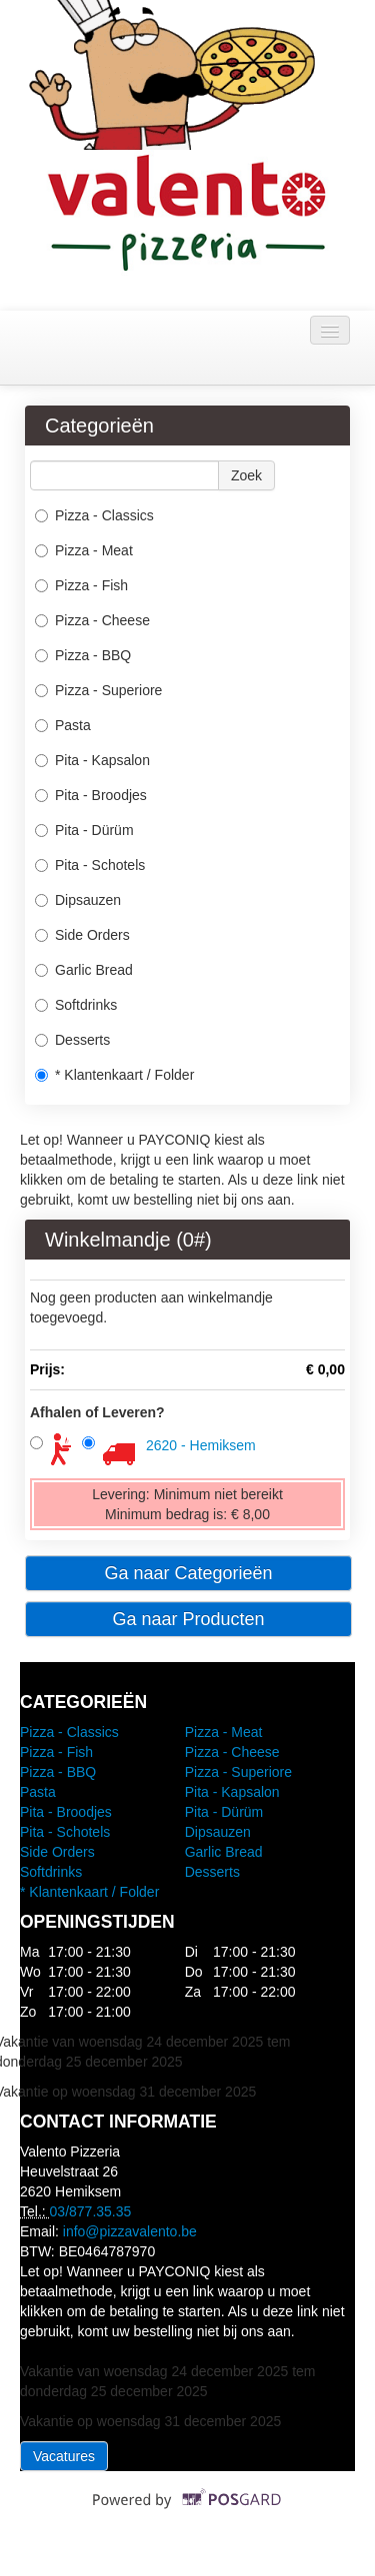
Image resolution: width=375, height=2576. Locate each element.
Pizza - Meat (84, 550)
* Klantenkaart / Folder (114, 1075)
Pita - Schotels (90, 865)
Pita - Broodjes (91, 795)
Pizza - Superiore (98, 690)
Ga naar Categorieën (188, 1573)
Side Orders (82, 935)
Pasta (63, 725)
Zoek (246, 475)
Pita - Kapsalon (92, 760)
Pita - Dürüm (84, 830)
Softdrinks (76, 1005)
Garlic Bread (84, 970)
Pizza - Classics (94, 515)
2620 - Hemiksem (201, 1445)
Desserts (72, 1040)
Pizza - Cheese (92, 620)
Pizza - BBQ (83, 655)
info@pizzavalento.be (130, 2231)
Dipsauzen (78, 900)
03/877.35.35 (91, 2211)
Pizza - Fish (81, 585)
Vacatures (64, 2456)
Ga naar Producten (188, 1619)
